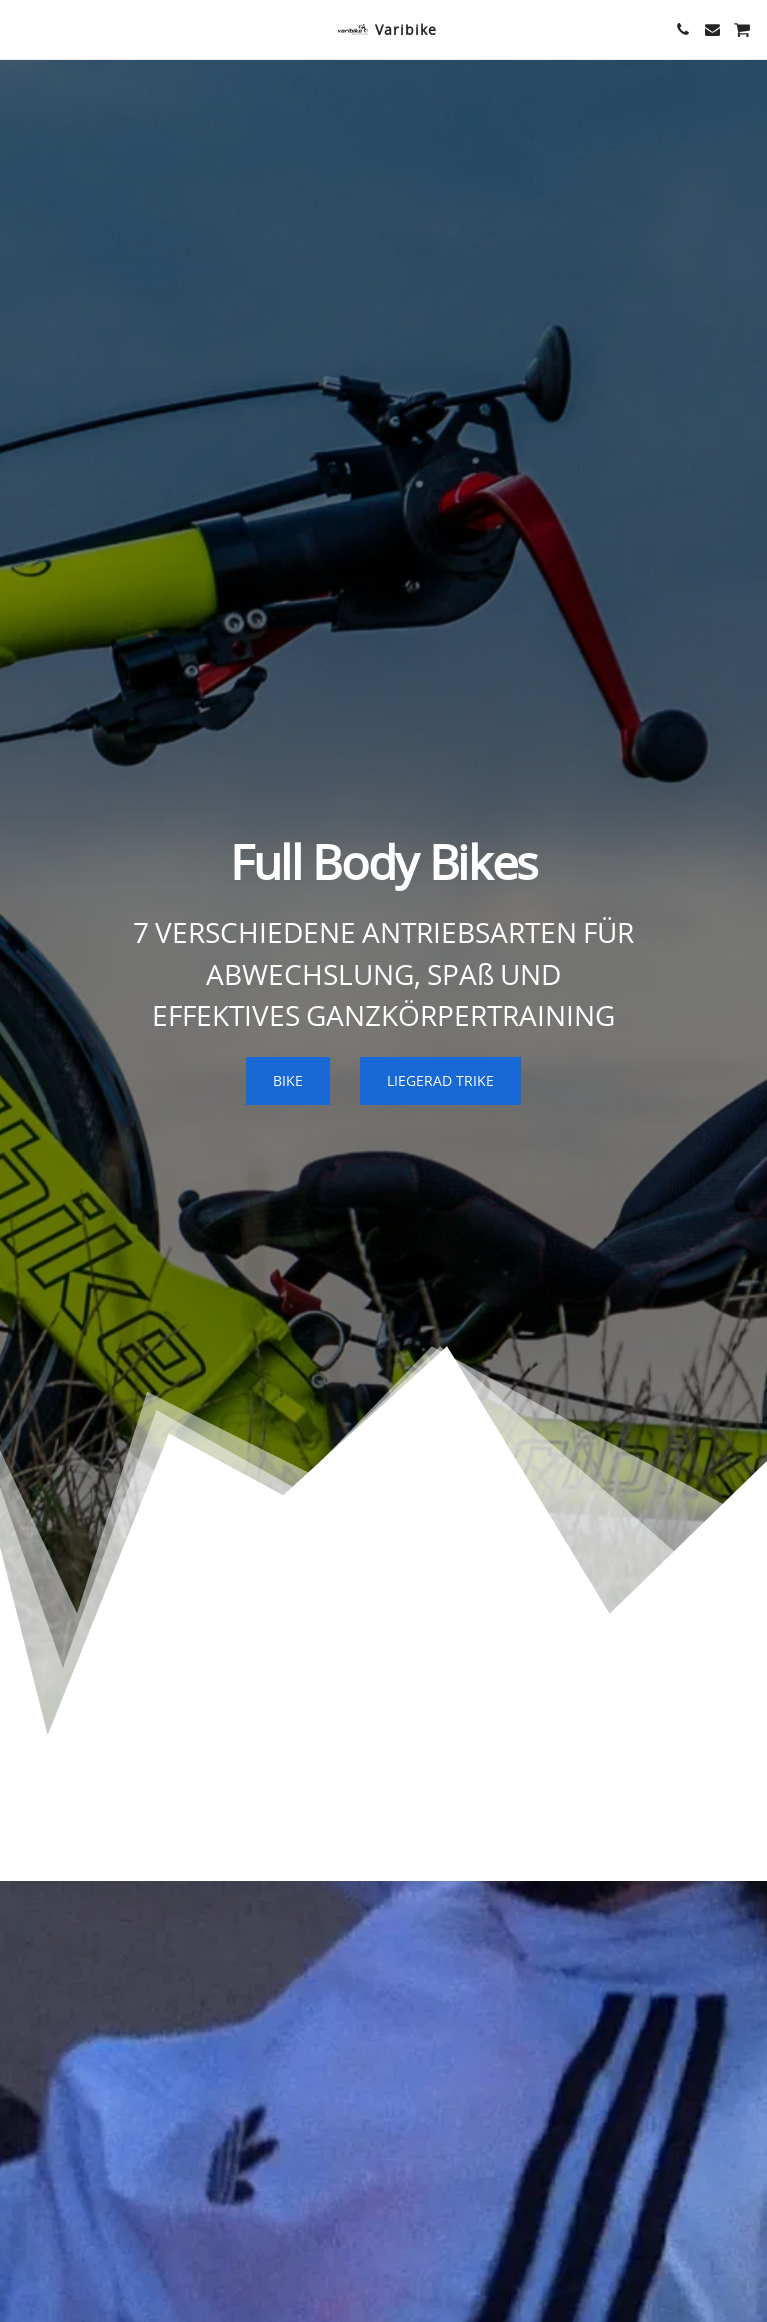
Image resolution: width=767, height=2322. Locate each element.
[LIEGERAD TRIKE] (440, 1081)
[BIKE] (288, 1081)
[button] (22, 28)
